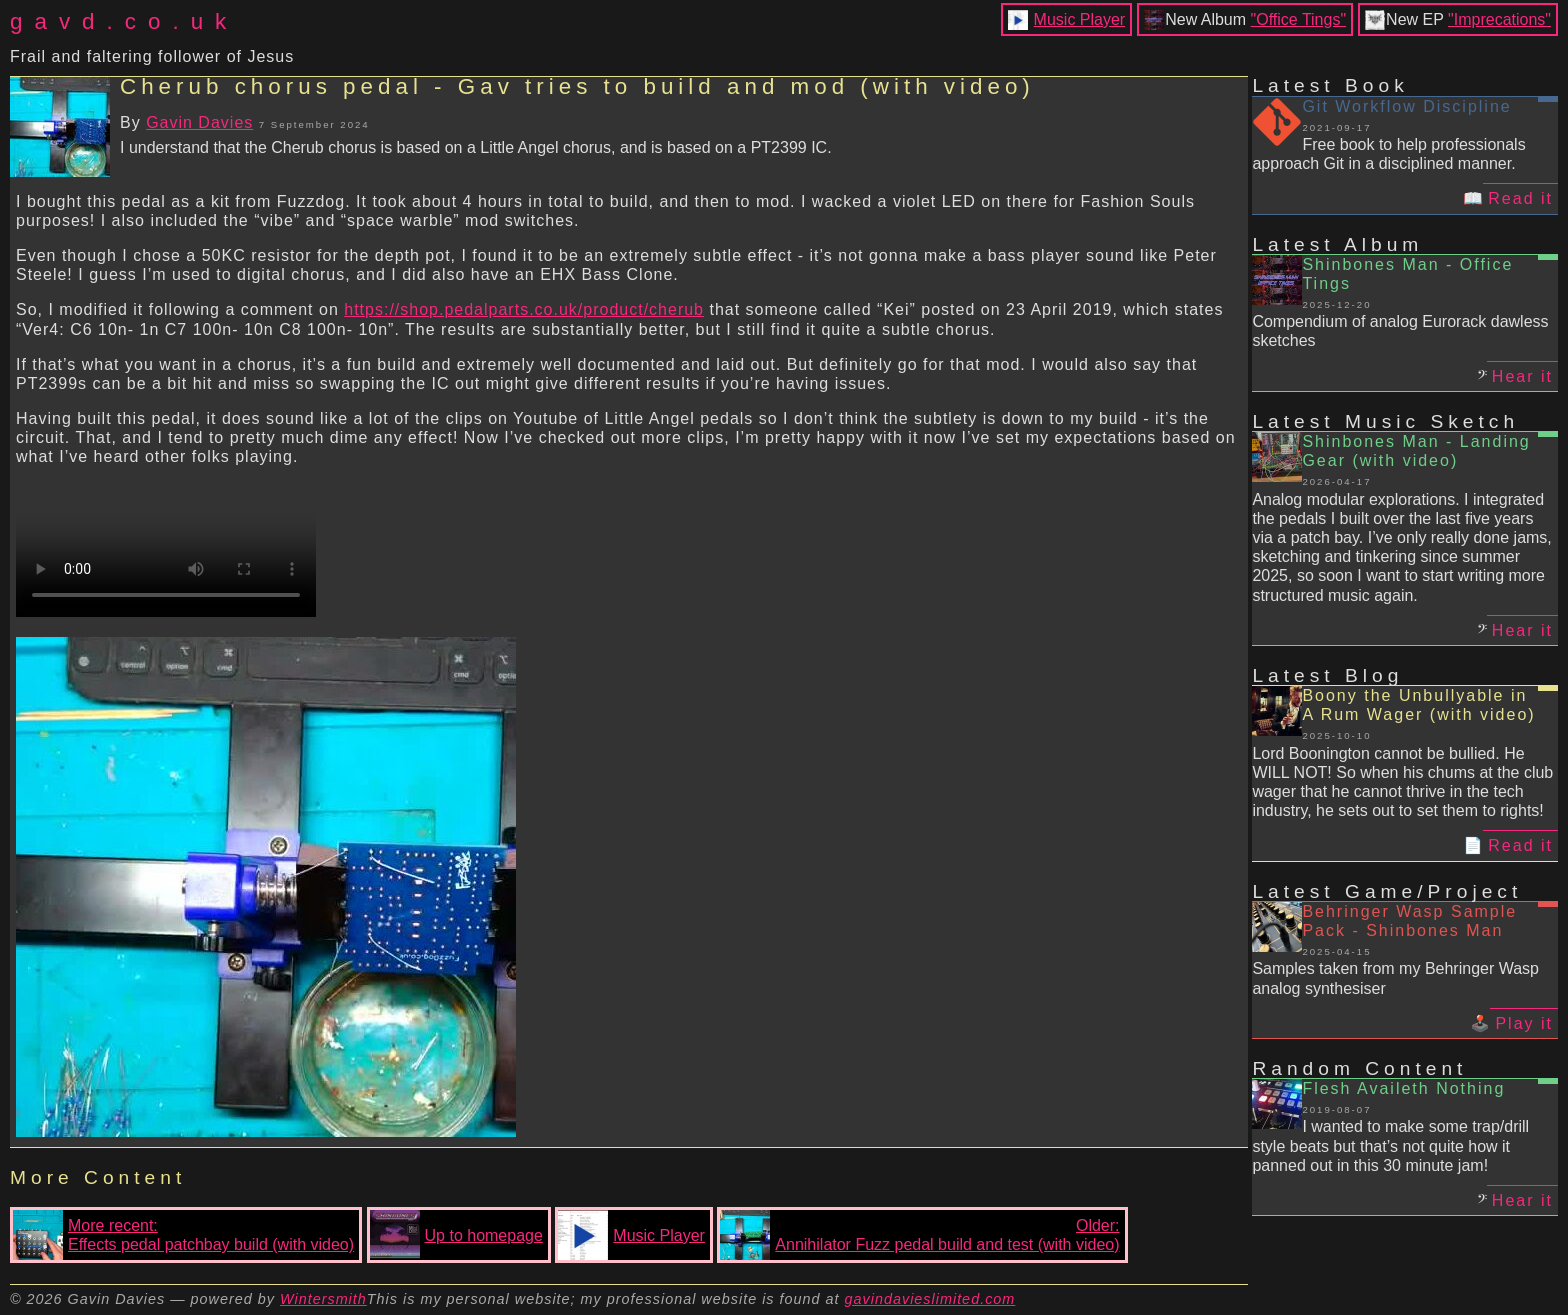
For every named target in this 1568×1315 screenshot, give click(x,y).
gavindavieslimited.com (930, 1299)
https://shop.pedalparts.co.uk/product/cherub (524, 309)
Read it (1520, 198)
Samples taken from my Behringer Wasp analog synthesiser (1395, 978)
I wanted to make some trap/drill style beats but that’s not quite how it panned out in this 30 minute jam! (1390, 1145)
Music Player (1080, 19)
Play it (1524, 1023)
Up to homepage (456, 1235)
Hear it (1522, 376)
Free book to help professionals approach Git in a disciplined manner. (1388, 154)
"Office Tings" (1299, 19)
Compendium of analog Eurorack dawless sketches (1400, 331)
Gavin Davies (199, 122)
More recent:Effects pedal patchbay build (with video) (183, 1235)
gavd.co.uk (124, 21)
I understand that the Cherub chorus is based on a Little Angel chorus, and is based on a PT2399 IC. (476, 147)
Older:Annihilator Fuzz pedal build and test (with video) (919, 1235)
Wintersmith (323, 1299)
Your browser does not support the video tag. (166, 542)
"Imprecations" (1499, 19)
